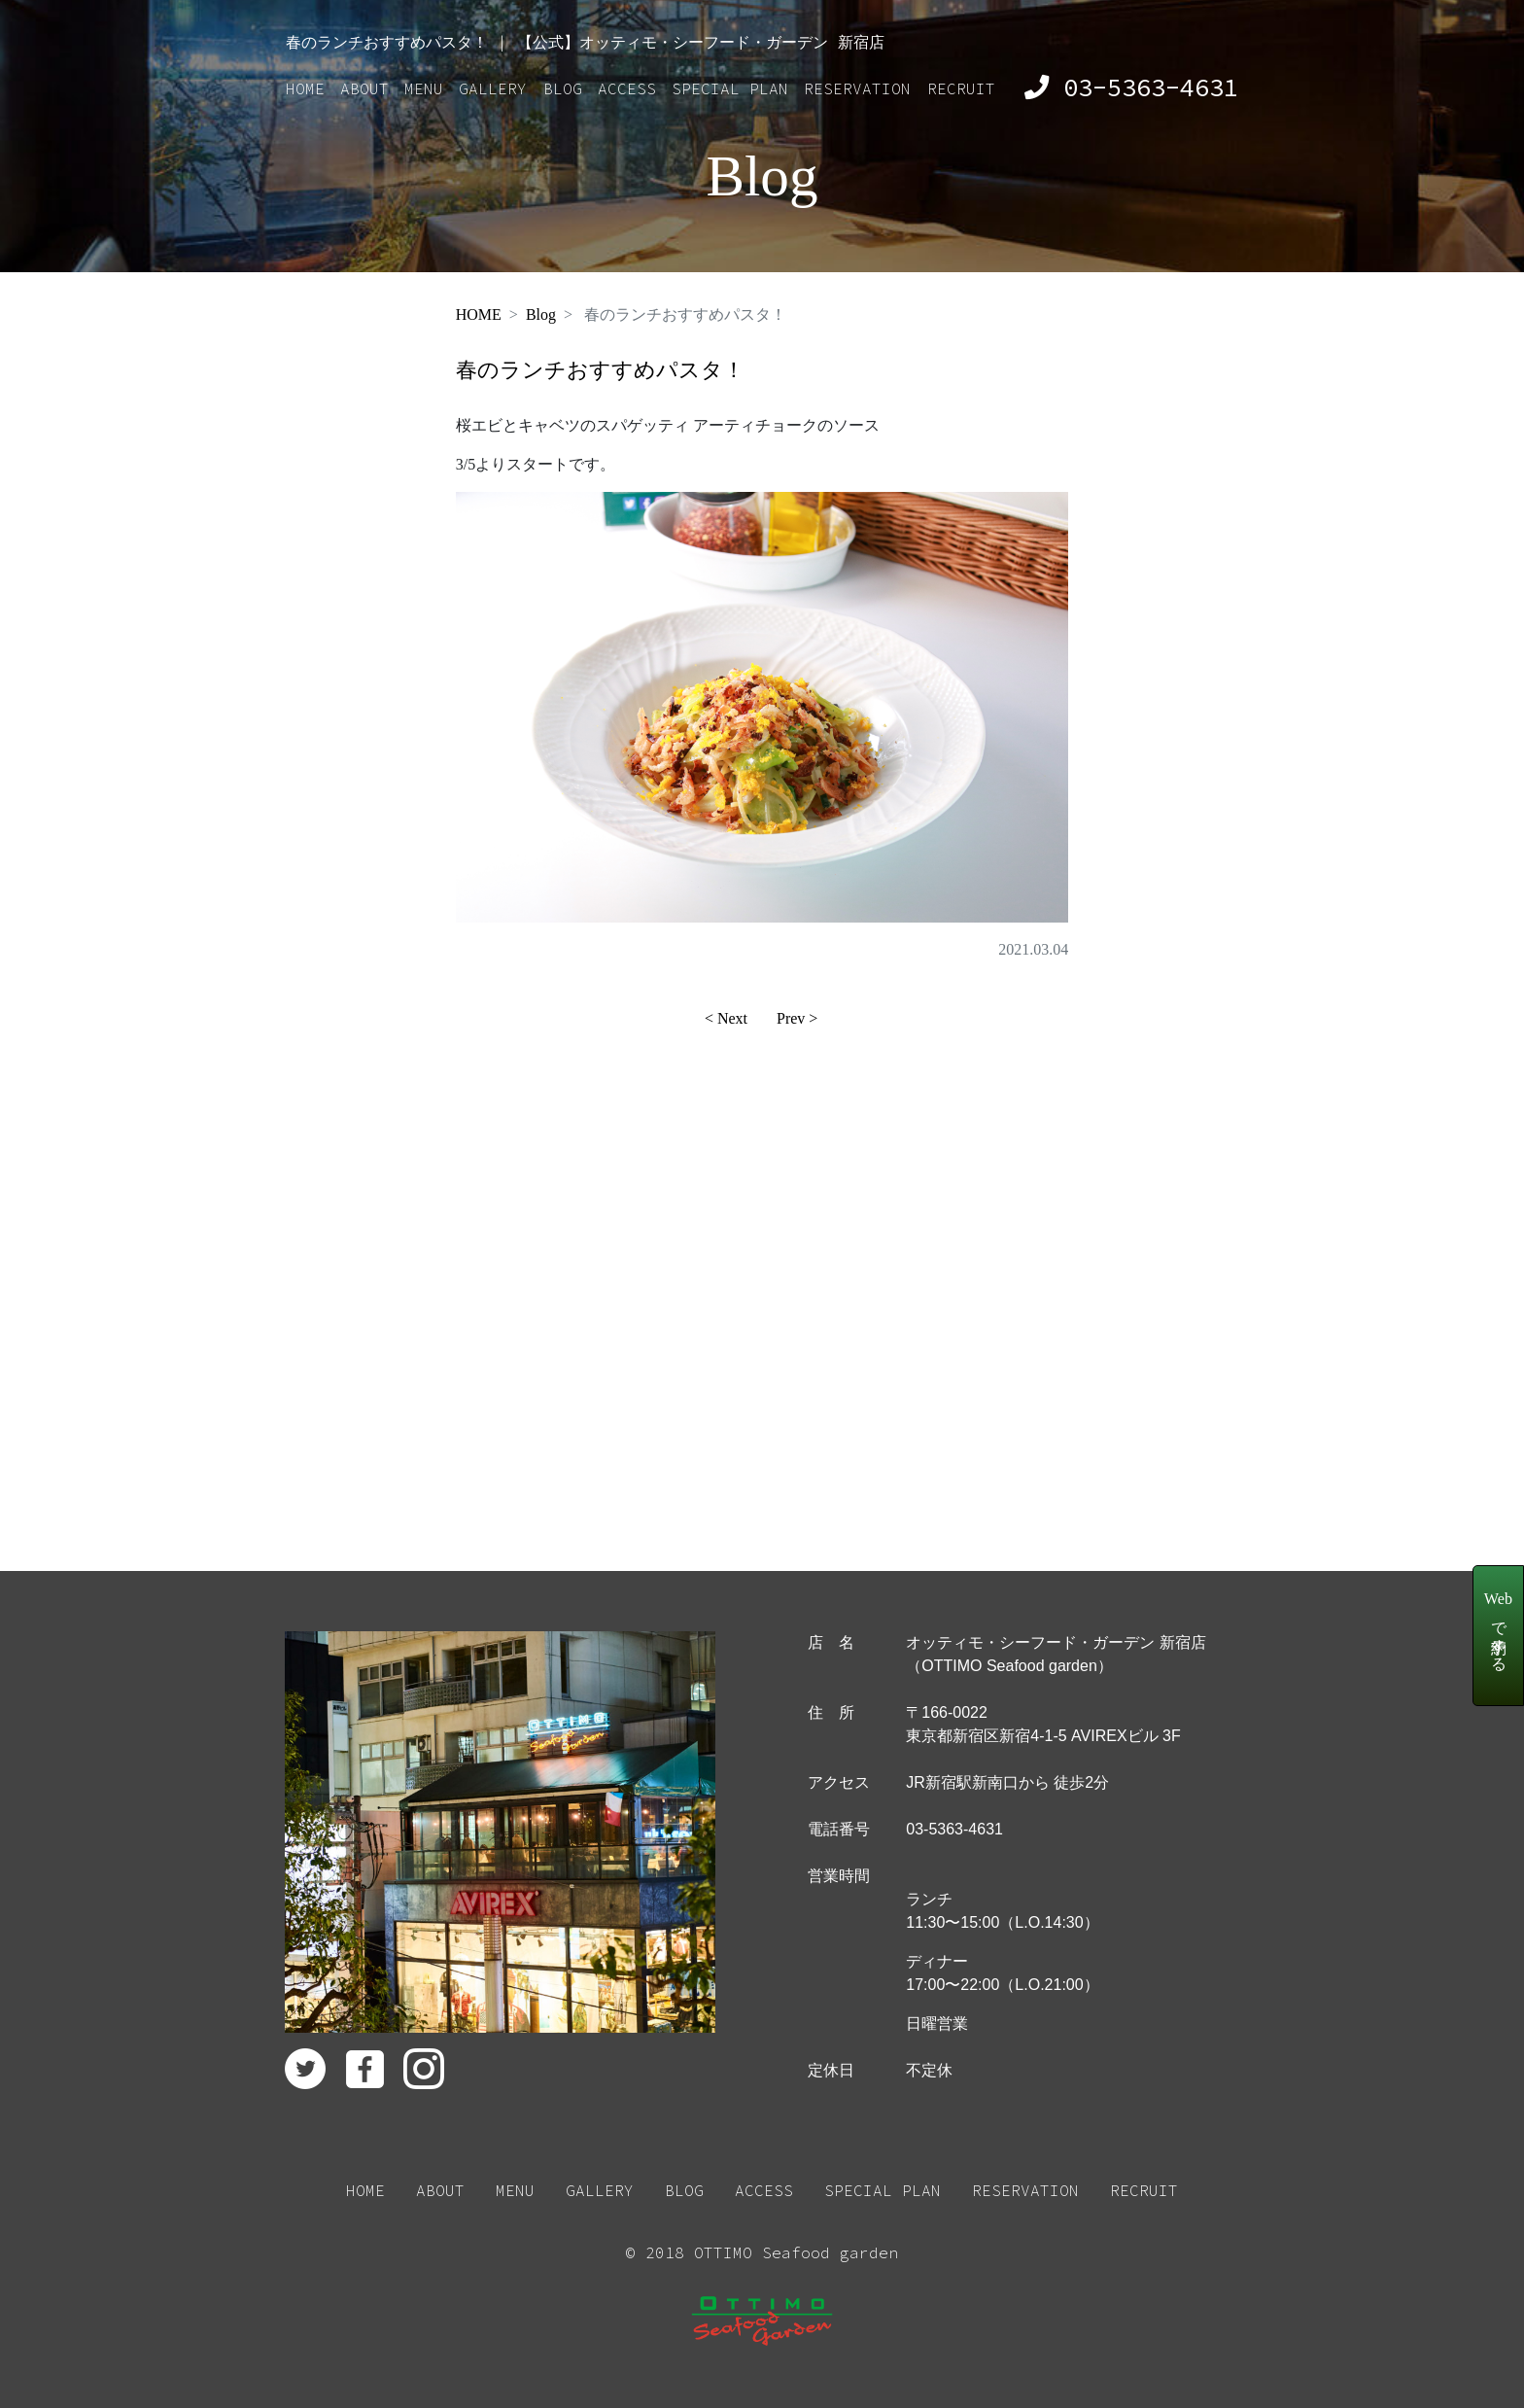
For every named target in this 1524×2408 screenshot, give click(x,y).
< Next (726, 1018)
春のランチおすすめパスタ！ (600, 370)
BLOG (562, 88)
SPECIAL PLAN (730, 88)
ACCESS (627, 88)
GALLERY (493, 88)
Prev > (797, 1018)
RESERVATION (857, 88)
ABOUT (364, 88)
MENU (423, 88)
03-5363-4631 (1131, 87)
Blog (541, 314)
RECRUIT (961, 88)
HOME (305, 88)
